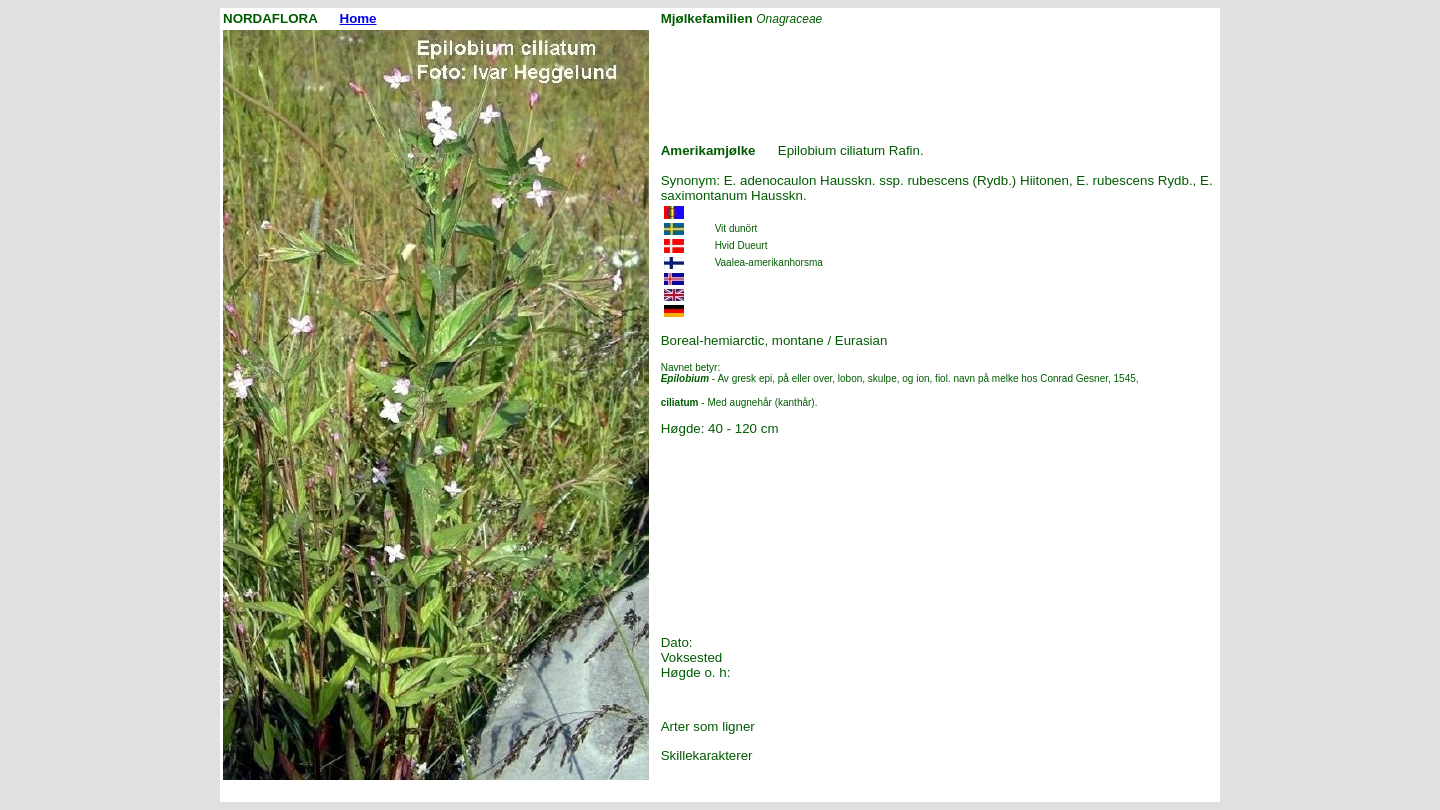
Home (358, 18)
